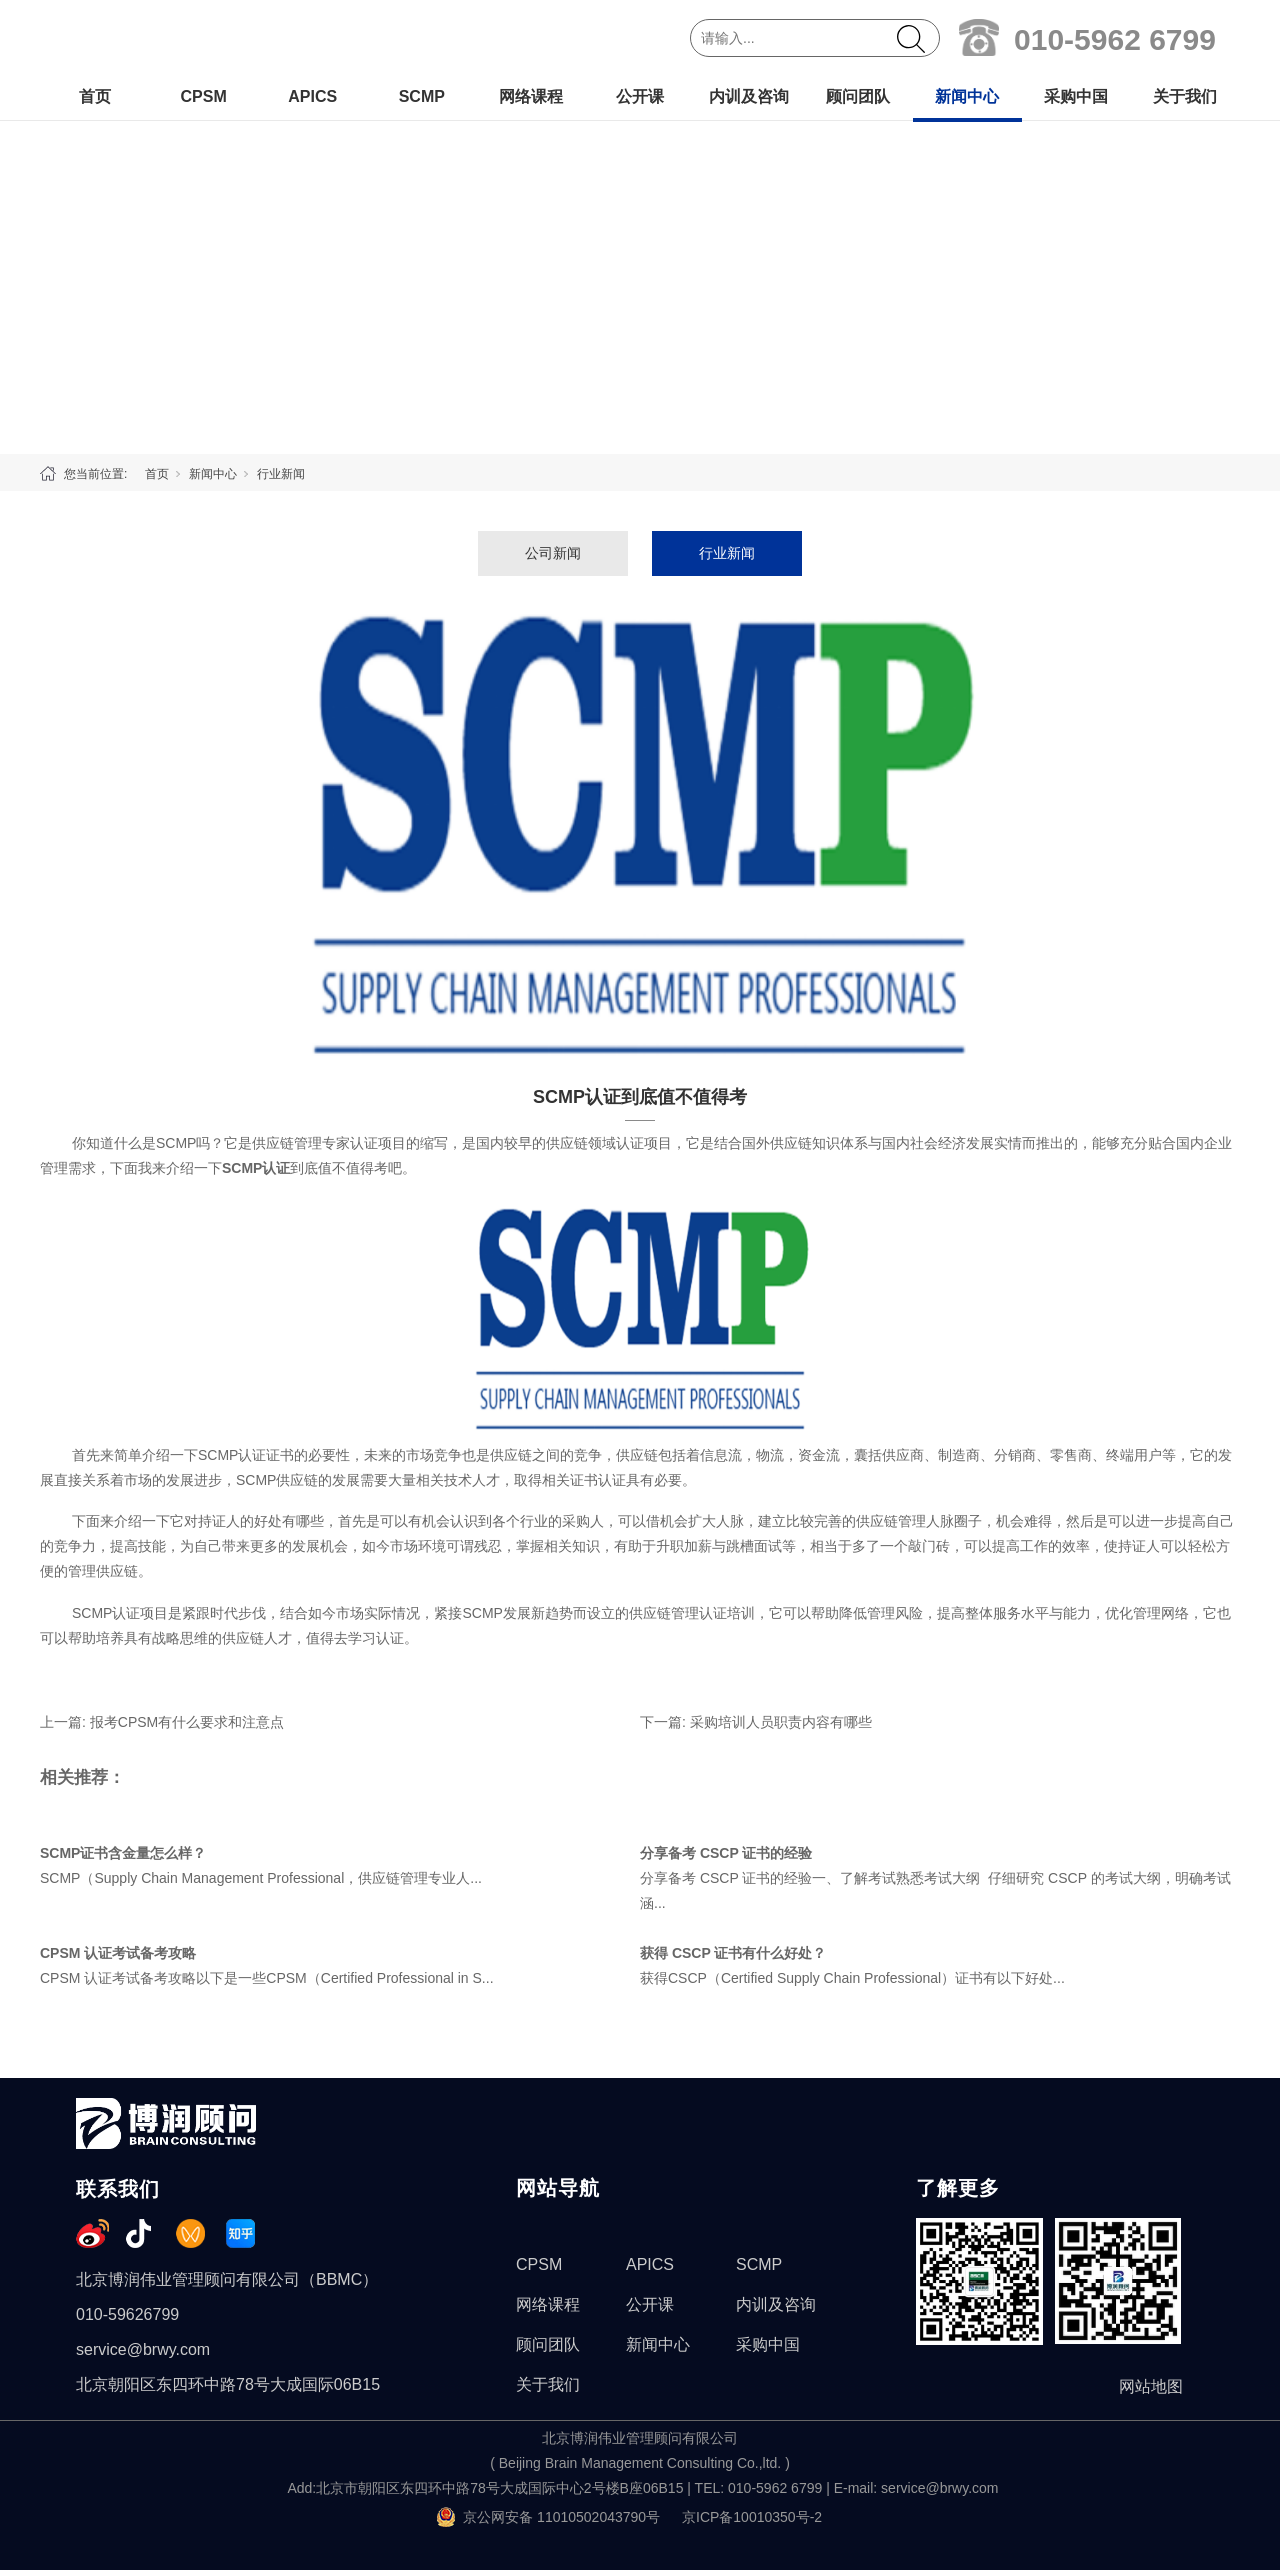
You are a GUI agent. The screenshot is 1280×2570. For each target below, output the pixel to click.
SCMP (422, 96)
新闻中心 (967, 96)
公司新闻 (553, 553)
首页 (95, 96)
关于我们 (1185, 96)
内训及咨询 (749, 96)
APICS (312, 96)
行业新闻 (281, 474)
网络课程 (531, 96)
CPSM (203, 96)
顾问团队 (858, 96)
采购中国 (1076, 96)
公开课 (640, 96)
